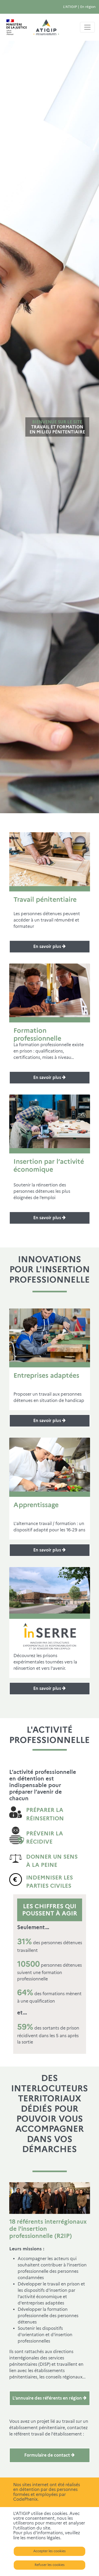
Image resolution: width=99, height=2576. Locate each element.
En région (88, 6)
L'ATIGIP (70, 6)
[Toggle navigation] (87, 27)
